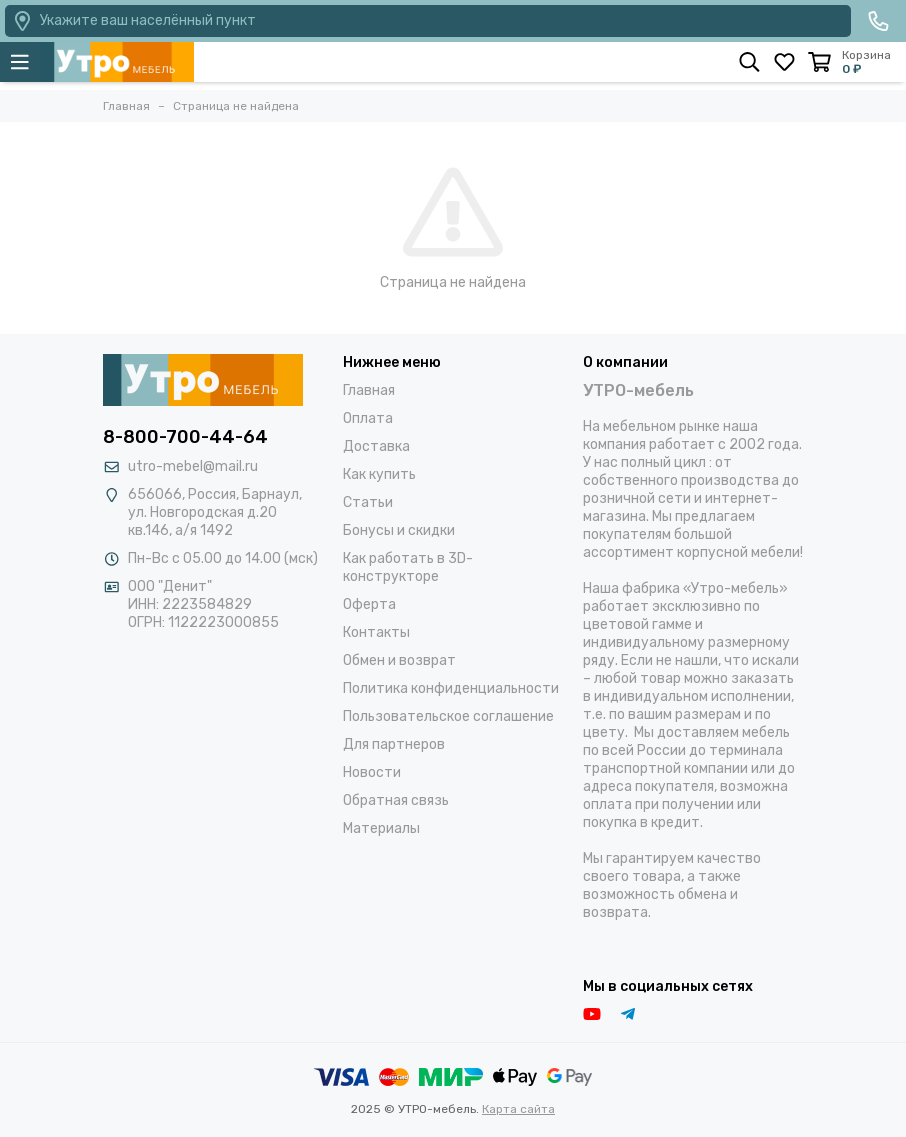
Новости (372, 772)
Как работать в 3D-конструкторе (408, 567)
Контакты (376, 632)
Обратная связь (396, 800)
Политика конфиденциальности (451, 688)
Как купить (379, 474)
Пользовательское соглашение (448, 716)
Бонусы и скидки (399, 530)
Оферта (369, 604)
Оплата (368, 418)
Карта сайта (518, 1109)
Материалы (381, 828)
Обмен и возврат (399, 660)
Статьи (368, 502)
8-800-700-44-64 (185, 437)
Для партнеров (394, 744)
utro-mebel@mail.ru (193, 466)
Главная (369, 390)
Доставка (376, 446)
